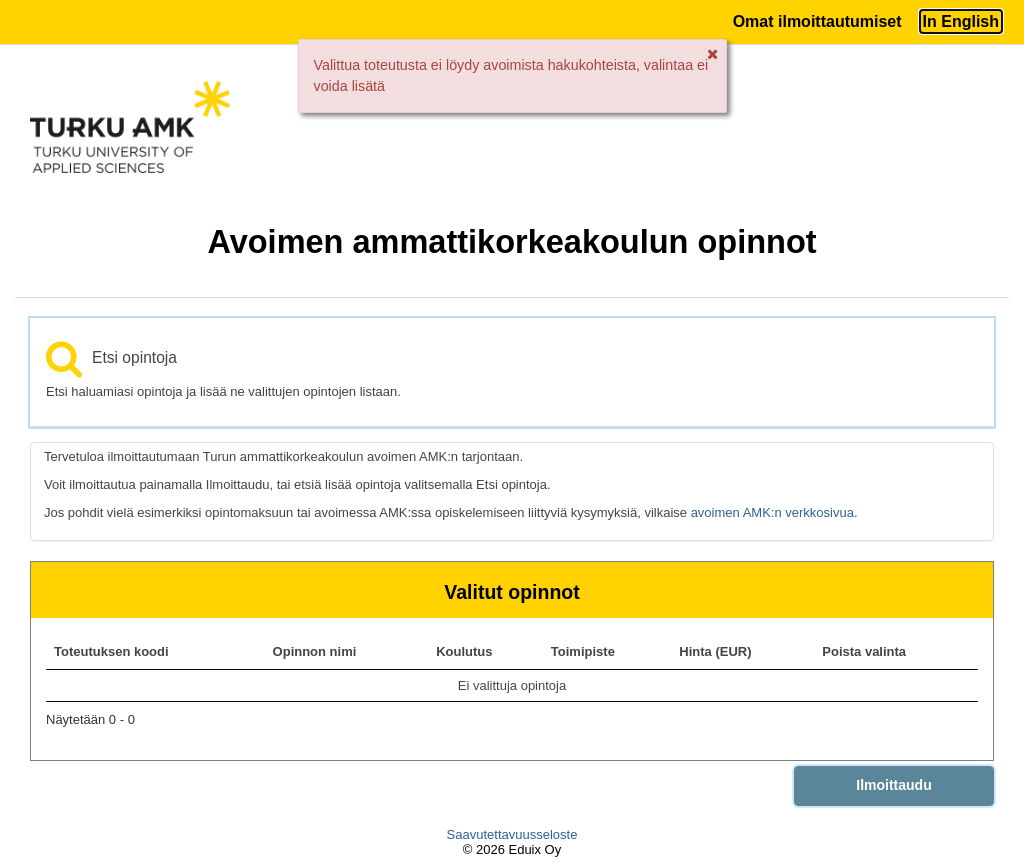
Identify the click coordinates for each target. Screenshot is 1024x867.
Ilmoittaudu (893, 785)
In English (961, 21)
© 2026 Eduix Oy (512, 849)
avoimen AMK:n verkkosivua (772, 512)
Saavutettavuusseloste (512, 834)
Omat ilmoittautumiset (817, 21)
